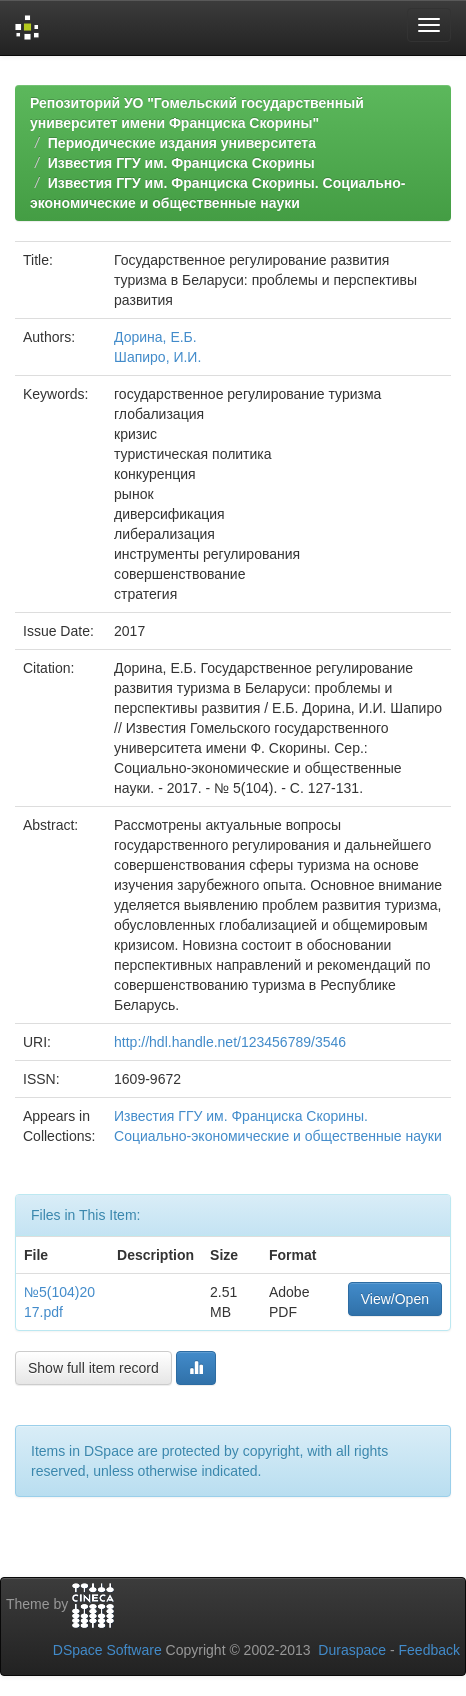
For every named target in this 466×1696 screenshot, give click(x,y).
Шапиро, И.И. (157, 357)
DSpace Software (107, 1650)
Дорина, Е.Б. (155, 337)
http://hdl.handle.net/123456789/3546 (230, 1042)
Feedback (429, 1650)
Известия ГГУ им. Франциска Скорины (181, 163)
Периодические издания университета (182, 143)
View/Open (395, 1299)
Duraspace (352, 1650)
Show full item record (93, 1368)
